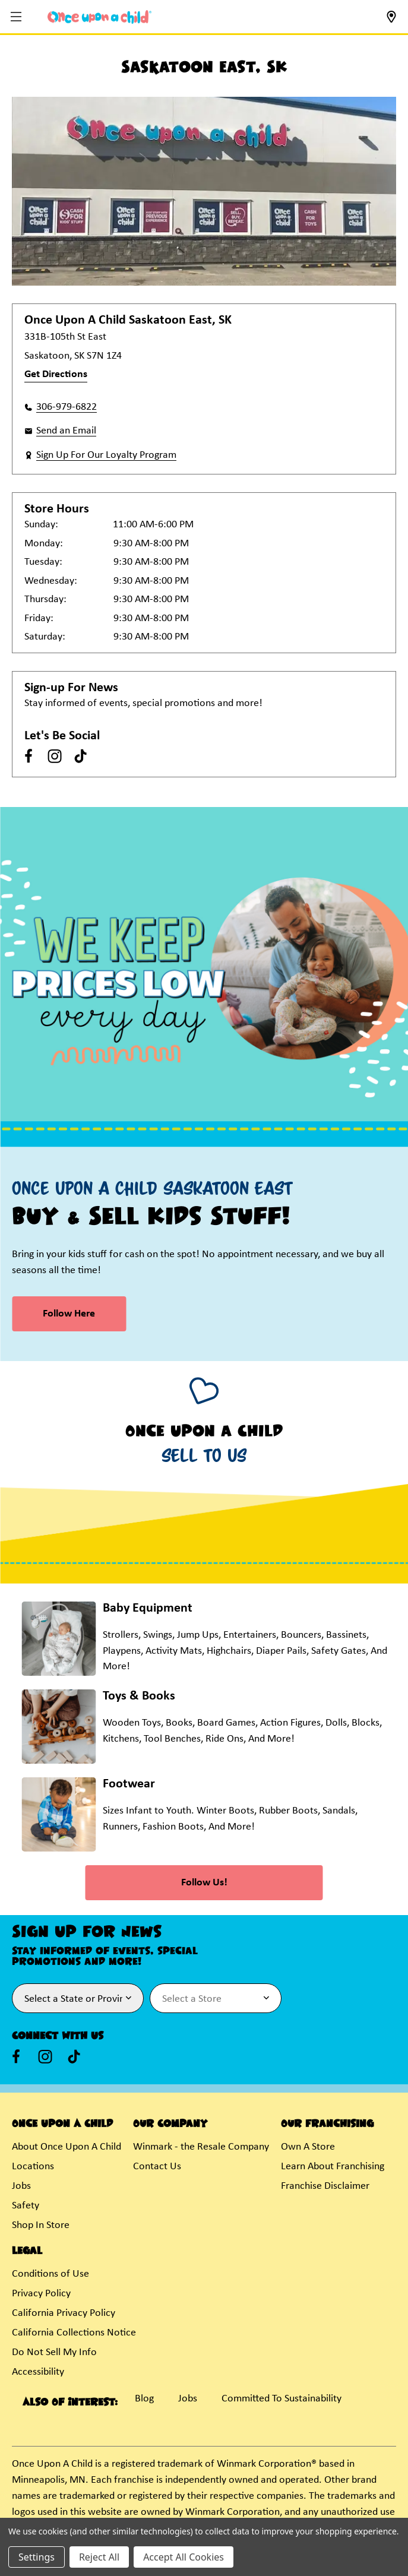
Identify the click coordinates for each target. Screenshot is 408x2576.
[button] (17, 17)
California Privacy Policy (63, 2313)
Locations (33, 2166)
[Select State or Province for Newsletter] (78, 1998)
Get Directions (55, 374)
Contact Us (157, 2166)
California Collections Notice (74, 2332)
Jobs (21, 2186)
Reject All (99, 2557)
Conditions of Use (50, 2274)
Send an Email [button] (66, 430)
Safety (25, 2205)
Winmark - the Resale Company (201, 2147)
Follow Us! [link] (204, 1882)
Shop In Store (40, 2225)
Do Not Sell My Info (54, 2352)
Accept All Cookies (183, 2557)
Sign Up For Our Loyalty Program (106, 455)
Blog (144, 2398)
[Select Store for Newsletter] (216, 1998)
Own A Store (308, 2147)
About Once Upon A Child (66, 2147)
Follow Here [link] (69, 1313)
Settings (36, 2557)
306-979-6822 (66, 407)
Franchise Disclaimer (325, 2186)
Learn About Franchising (332, 2166)
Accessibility (38, 2372)
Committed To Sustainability (281, 2398)
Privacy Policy (41, 2293)
